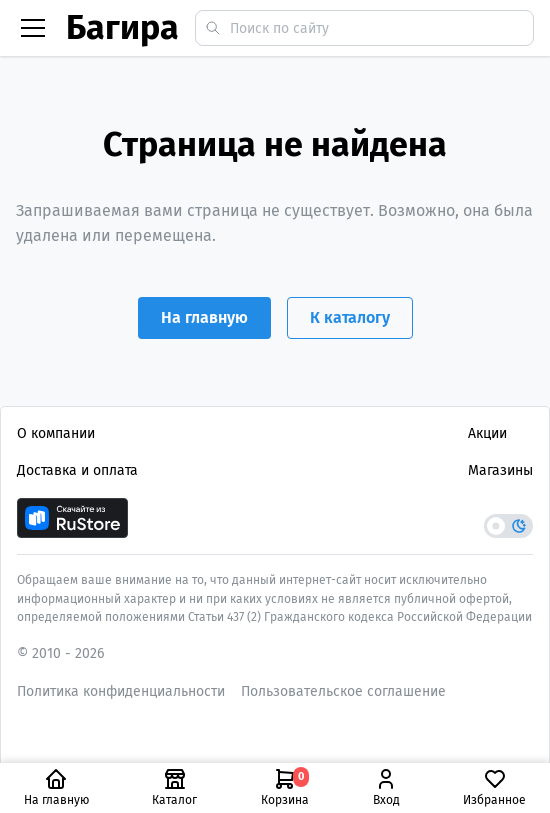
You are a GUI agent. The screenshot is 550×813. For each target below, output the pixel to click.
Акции (487, 433)
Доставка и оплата (77, 470)
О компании (56, 433)
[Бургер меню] (33, 28)
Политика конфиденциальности (121, 691)
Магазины (500, 470)
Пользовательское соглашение (343, 691)
